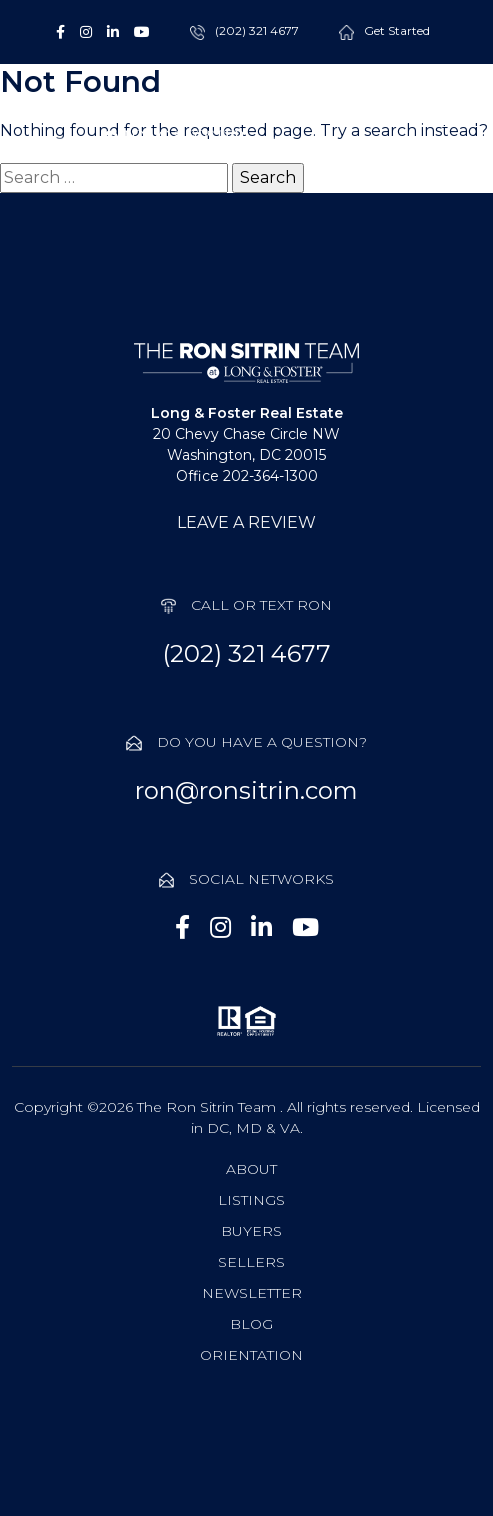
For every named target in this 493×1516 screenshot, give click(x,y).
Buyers (251, 1231)
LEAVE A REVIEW (246, 522)
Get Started (397, 31)
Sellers (251, 1262)
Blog (251, 1324)
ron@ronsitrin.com (246, 790)
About (251, 1169)
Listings (251, 1200)
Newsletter (252, 1293)
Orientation (251, 1355)
